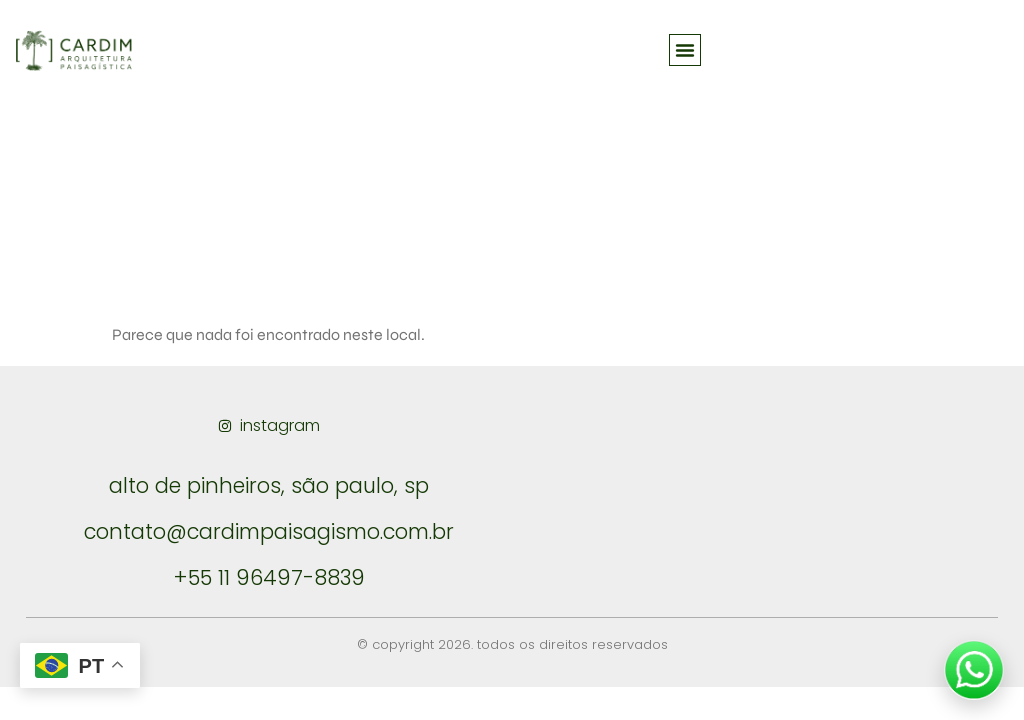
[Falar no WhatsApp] (974, 670)
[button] (685, 50)
